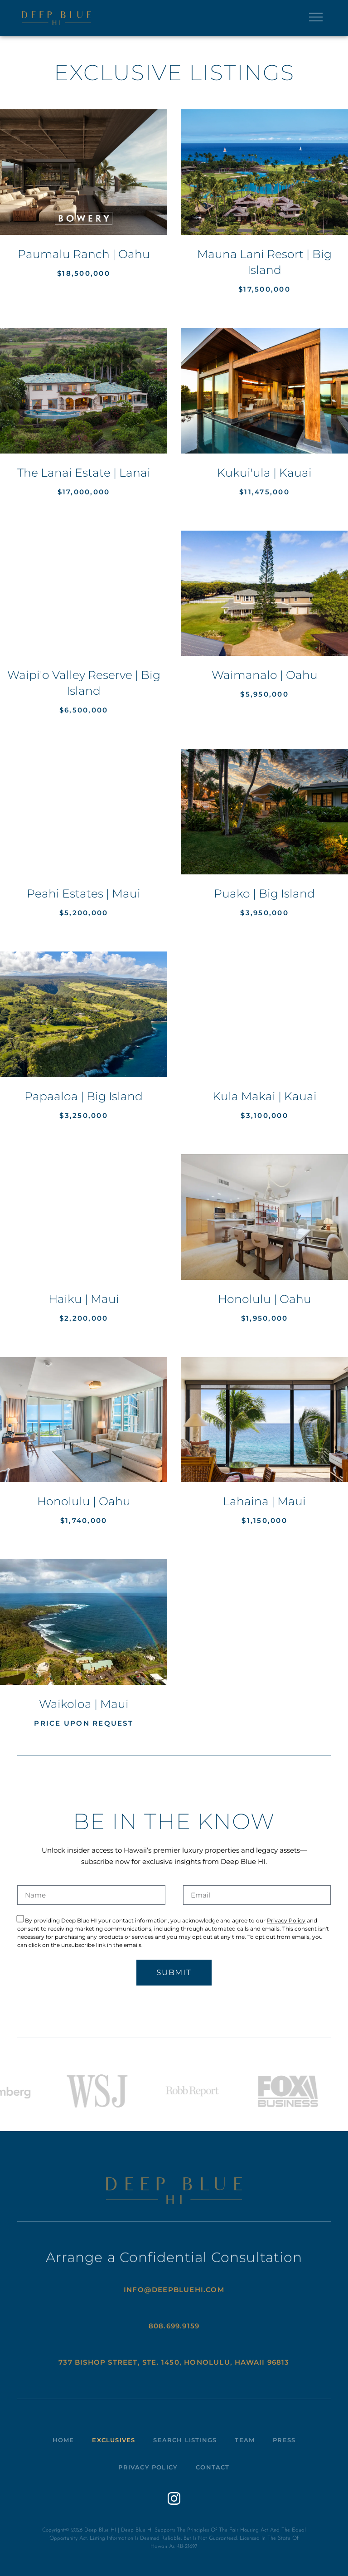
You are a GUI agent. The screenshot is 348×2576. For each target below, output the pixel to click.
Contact (212, 2467)
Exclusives (113, 2440)
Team (245, 2440)
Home (63, 2440)
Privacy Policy (286, 1920)
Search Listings (185, 2440)
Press (284, 2440)
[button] (315, 18)
